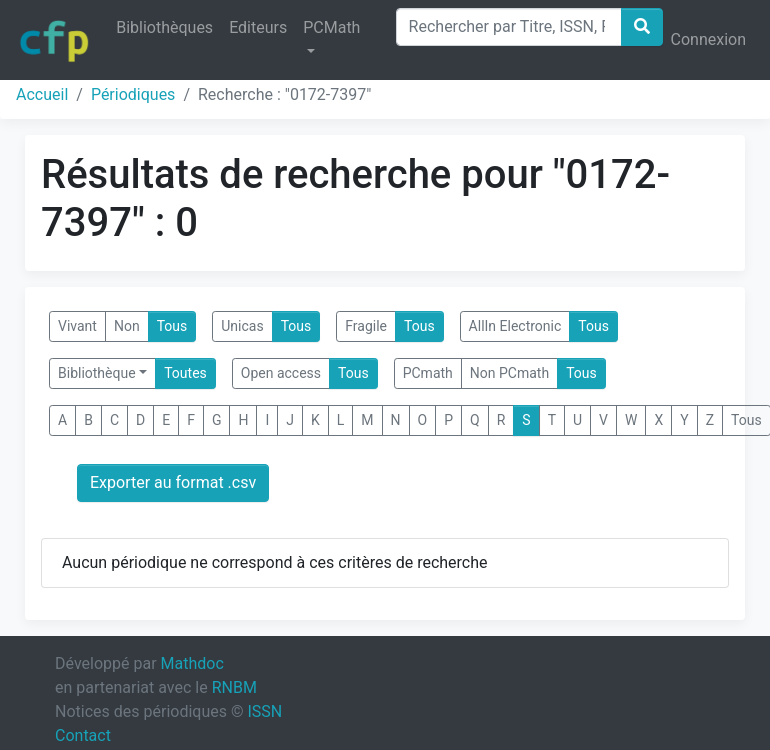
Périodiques (133, 94)
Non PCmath (509, 373)
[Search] (509, 27)
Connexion (708, 39)
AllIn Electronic (515, 326)
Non (127, 326)
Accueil (42, 94)
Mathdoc (192, 663)
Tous (172, 326)
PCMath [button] (331, 27)
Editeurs (258, 27)
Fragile (366, 326)
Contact (83, 735)
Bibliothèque (97, 373)
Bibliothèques (164, 27)
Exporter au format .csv (173, 482)
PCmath (428, 373)
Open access (281, 373)
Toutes (185, 373)
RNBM (234, 687)
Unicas (242, 326)
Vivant (77, 326)
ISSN (264, 711)
